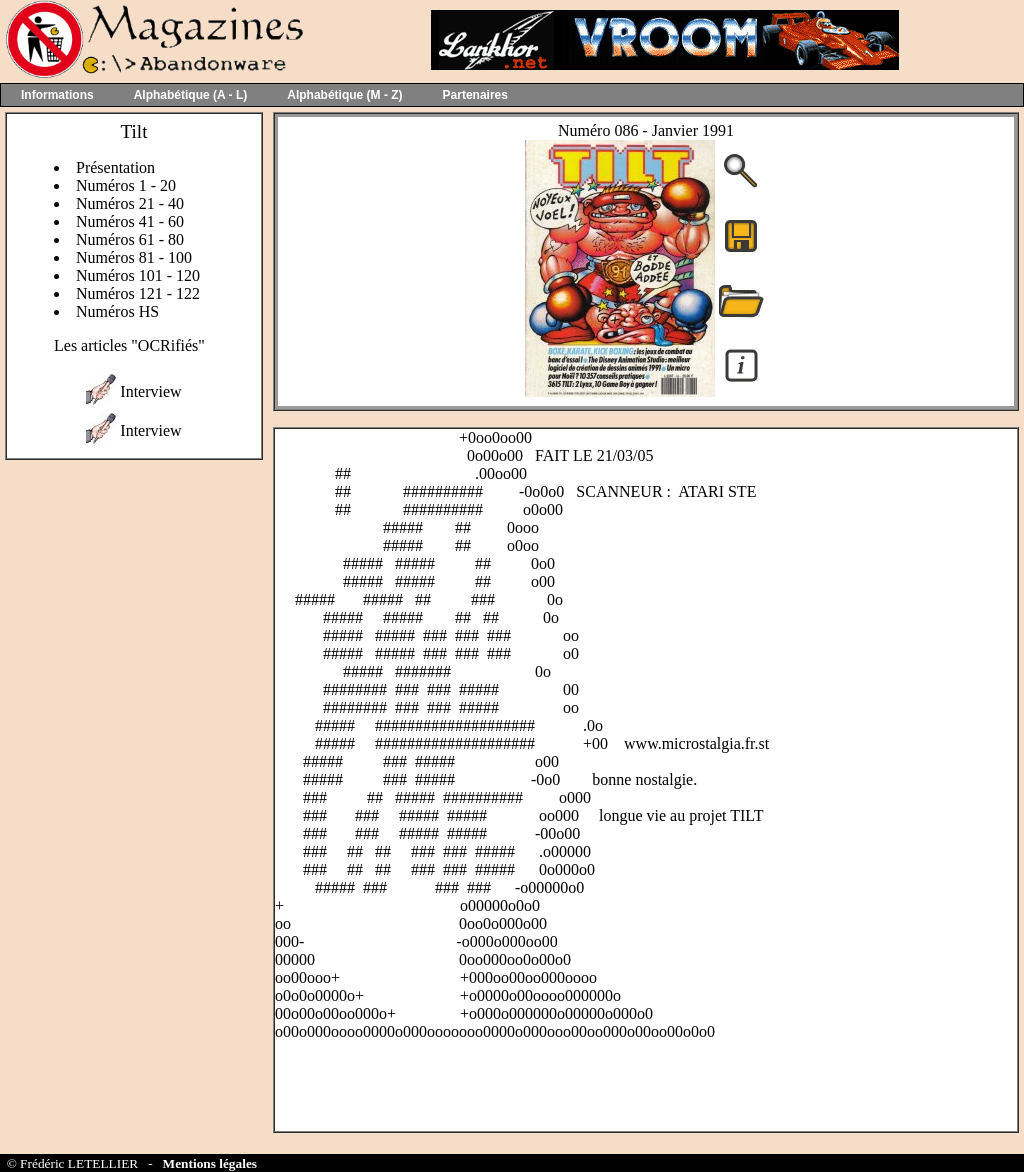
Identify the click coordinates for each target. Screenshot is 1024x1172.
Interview (150, 391)
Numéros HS (117, 311)
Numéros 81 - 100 (134, 257)
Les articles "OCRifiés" (129, 345)
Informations (57, 95)
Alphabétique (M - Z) (344, 95)
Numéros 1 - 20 (126, 185)
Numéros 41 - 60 (130, 221)
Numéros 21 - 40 (130, 203)
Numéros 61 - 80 (130, 239)
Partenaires (475, 95)
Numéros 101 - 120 (138, 275)
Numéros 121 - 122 (138, 293)
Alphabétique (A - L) (191, 95)
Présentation (115, 167)
